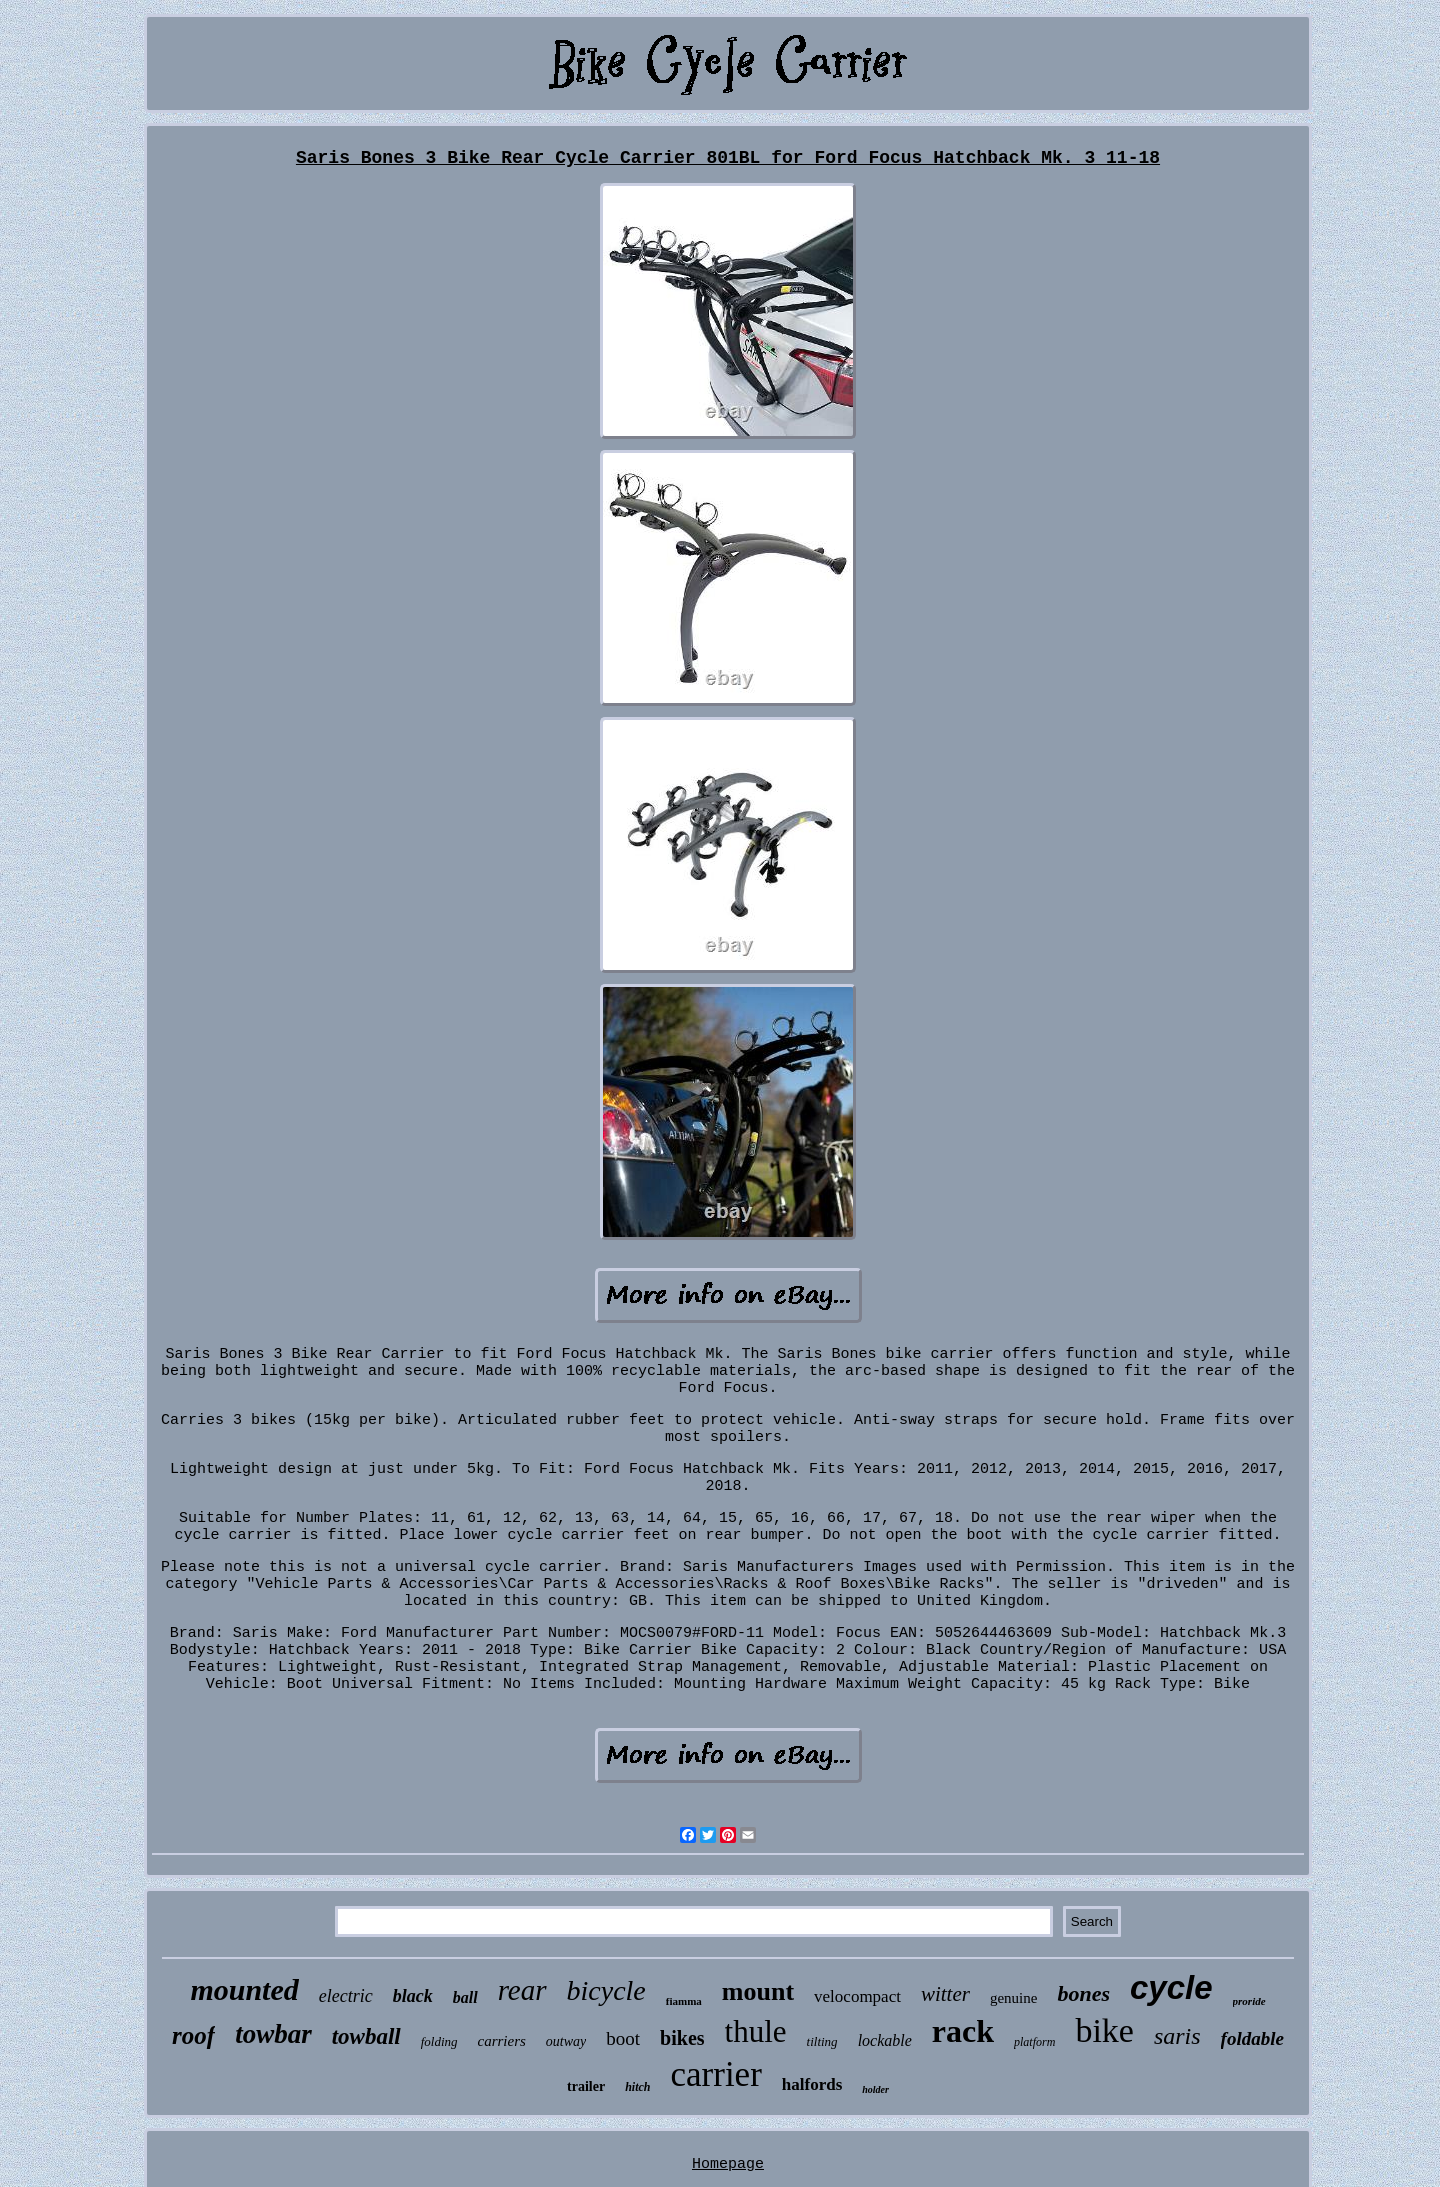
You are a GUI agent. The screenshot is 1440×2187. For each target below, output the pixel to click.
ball (465, 1997)
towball (366, 2036)
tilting (822, 2041)
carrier (716, 2074)
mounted (244, 1989)
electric (346, 1996)
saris (1177, 2036)
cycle (1171, 1987)
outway (566, 2041)
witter (945, 1994)
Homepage (728, 2164)
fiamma (684, 2001)
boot (623, 2038)
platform (1034, 2042)
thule (756, 2031)
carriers (502, 2041)
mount (758, 1991)
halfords (812, 2084)
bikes (682, 2038)
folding (439, 2041)
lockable (885, 2040)
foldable (1252, 2038)
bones (1083, 1993)
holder (875, 2089)
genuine (1013, 1998)
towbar (273, 2034)
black (413, 1996)
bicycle (606, 1990)
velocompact (857, 1996)
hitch (637, 2087)
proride (1249, 2001)
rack (963, 2031)
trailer (586, 2086)
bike (1104, 2030)
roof (193, 2035)
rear (522, 1990)
